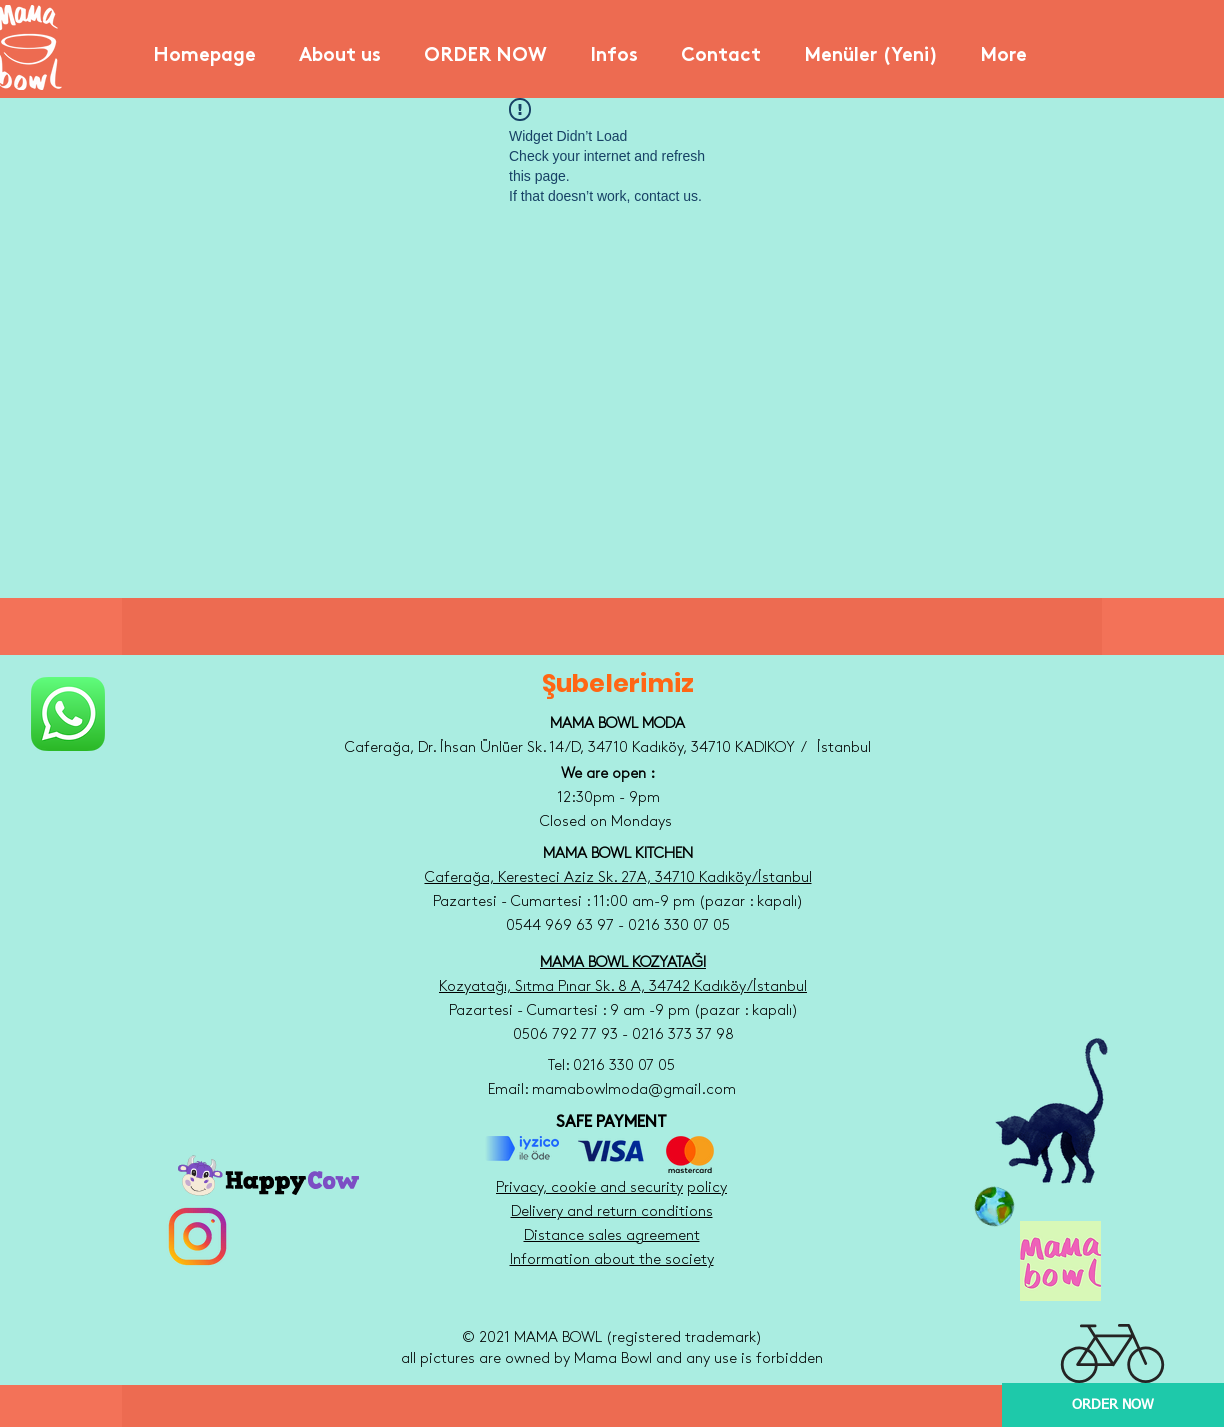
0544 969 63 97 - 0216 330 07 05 (618, 926)
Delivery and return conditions (612, 1212)
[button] (339, 48)
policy (707, 1188)
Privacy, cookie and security (589, 1188)
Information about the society (612, 1260)
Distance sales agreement (612, 1236)
